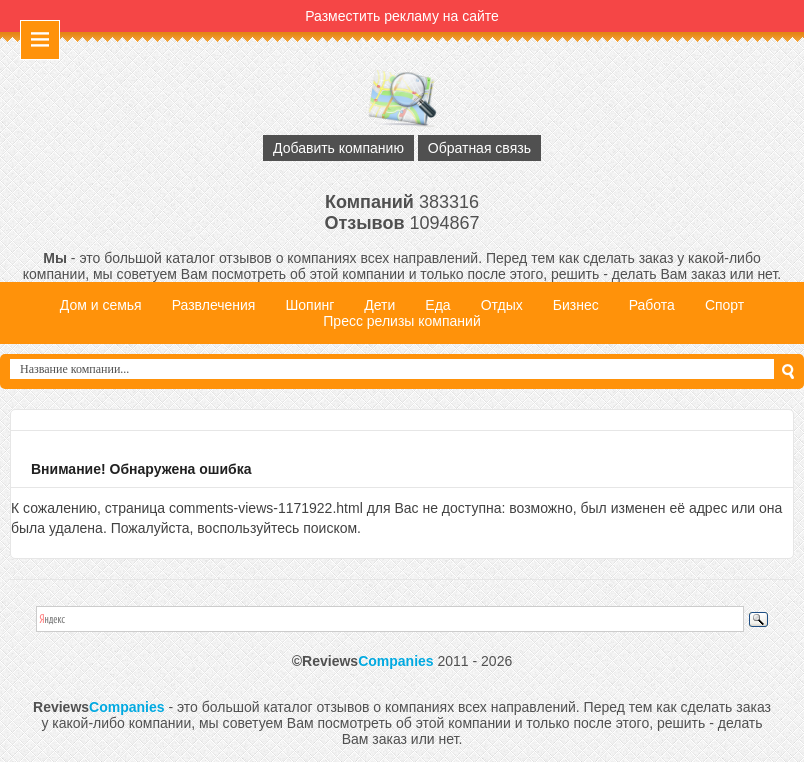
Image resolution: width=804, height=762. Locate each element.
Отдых (502, 305)
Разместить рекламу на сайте (402, 16)
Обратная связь (479, 148)
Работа (652, 305)
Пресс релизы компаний (401, 321)
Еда (437, 305)
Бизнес (576, 305)
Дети (379, 305)
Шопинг (309, 305)
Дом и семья (101, 305)
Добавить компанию (338, 148)
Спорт (724, 305)
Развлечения (214, 305)
